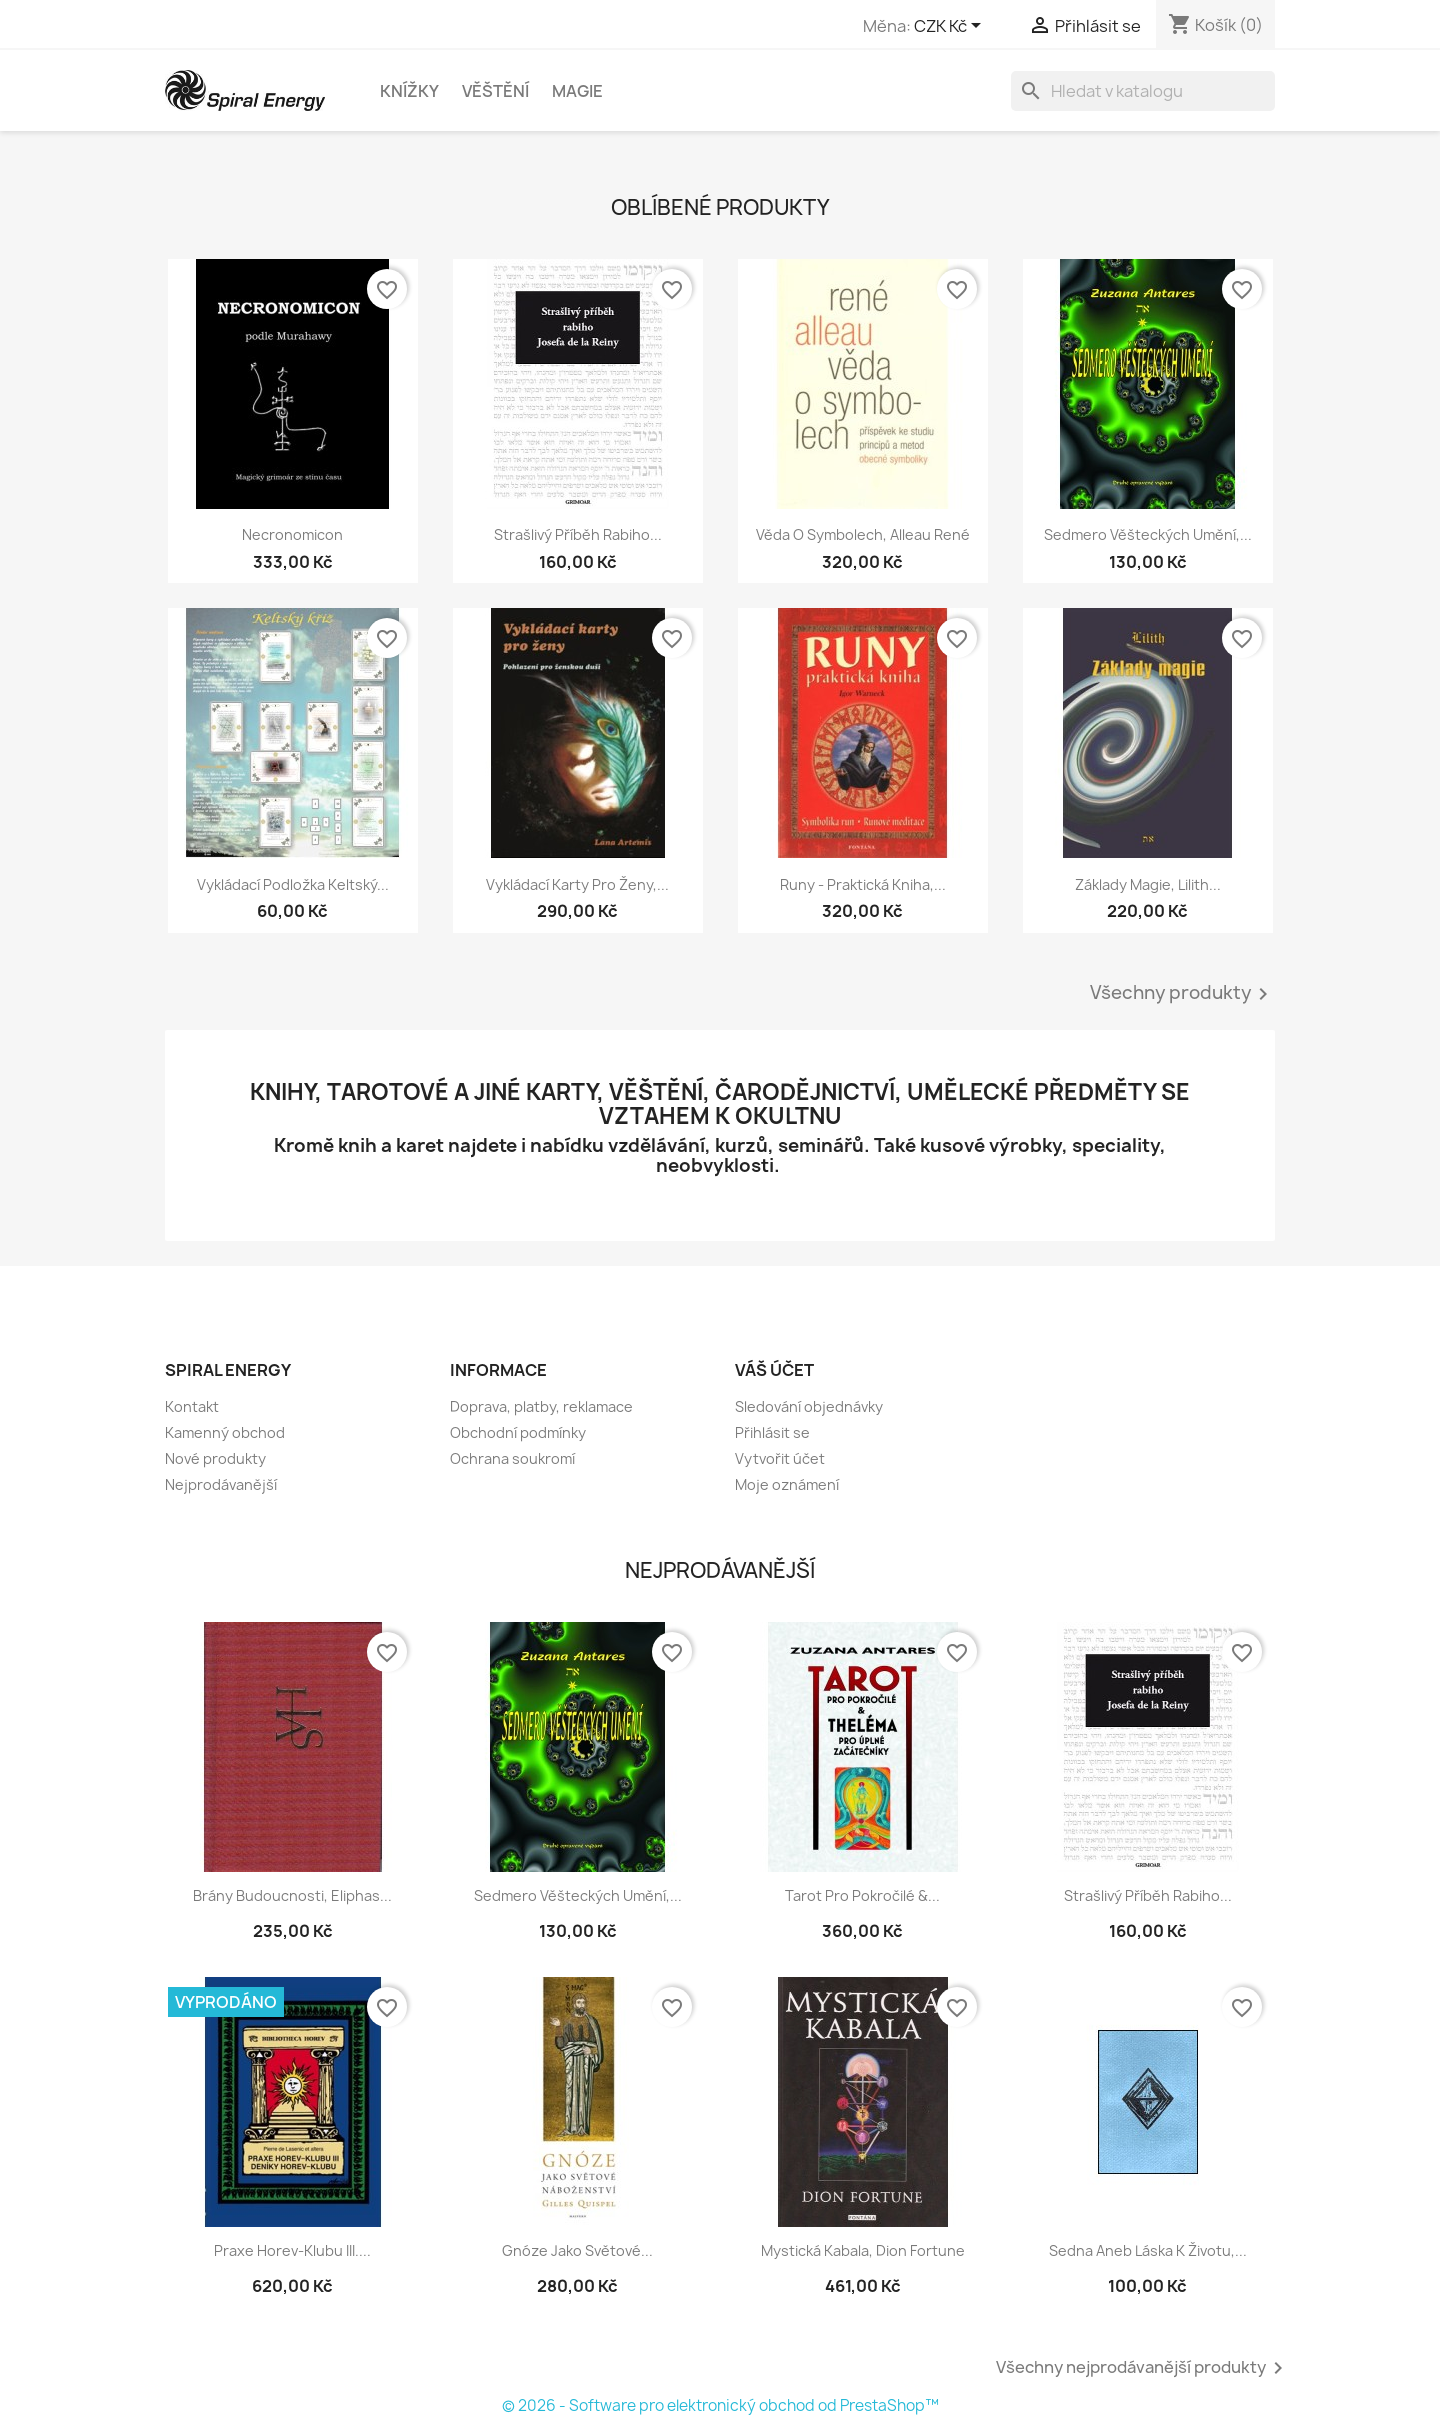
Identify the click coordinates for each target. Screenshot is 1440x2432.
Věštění (495, 91)
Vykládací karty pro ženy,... (577, 884)
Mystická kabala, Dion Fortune (863, 2250)
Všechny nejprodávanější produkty (1143, 2368)
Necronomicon (292, 534)
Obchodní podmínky (518, 1432)
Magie (577, 91)
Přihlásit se (772, 1432)
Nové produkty (215, 1458)
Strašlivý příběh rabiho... (578, 534)
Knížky (409, 91)
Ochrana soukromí (512, 1458)
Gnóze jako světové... (577, 2250)
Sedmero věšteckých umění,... (1148, 534)
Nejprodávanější (221, 1484)
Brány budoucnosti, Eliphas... (292, 1895)
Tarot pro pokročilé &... (862, 1895)
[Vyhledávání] (1143, 91)
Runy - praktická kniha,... (863, 884)
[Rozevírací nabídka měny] (951, 27)
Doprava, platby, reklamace (541, 1406)
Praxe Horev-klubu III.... (292, 2250)
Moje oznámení (787, 1484)
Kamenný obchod (225, 1432)
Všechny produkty (1182, 994)
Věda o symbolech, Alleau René (863, 534)
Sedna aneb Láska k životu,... (1148, 2250)
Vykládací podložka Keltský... (293, 884)
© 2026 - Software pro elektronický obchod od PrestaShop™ (720, 2405)
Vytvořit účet (780, 1458)
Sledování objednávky (809, 1406)
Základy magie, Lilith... (1148, 884)
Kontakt (192, 1406)
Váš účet (774, 1370)
